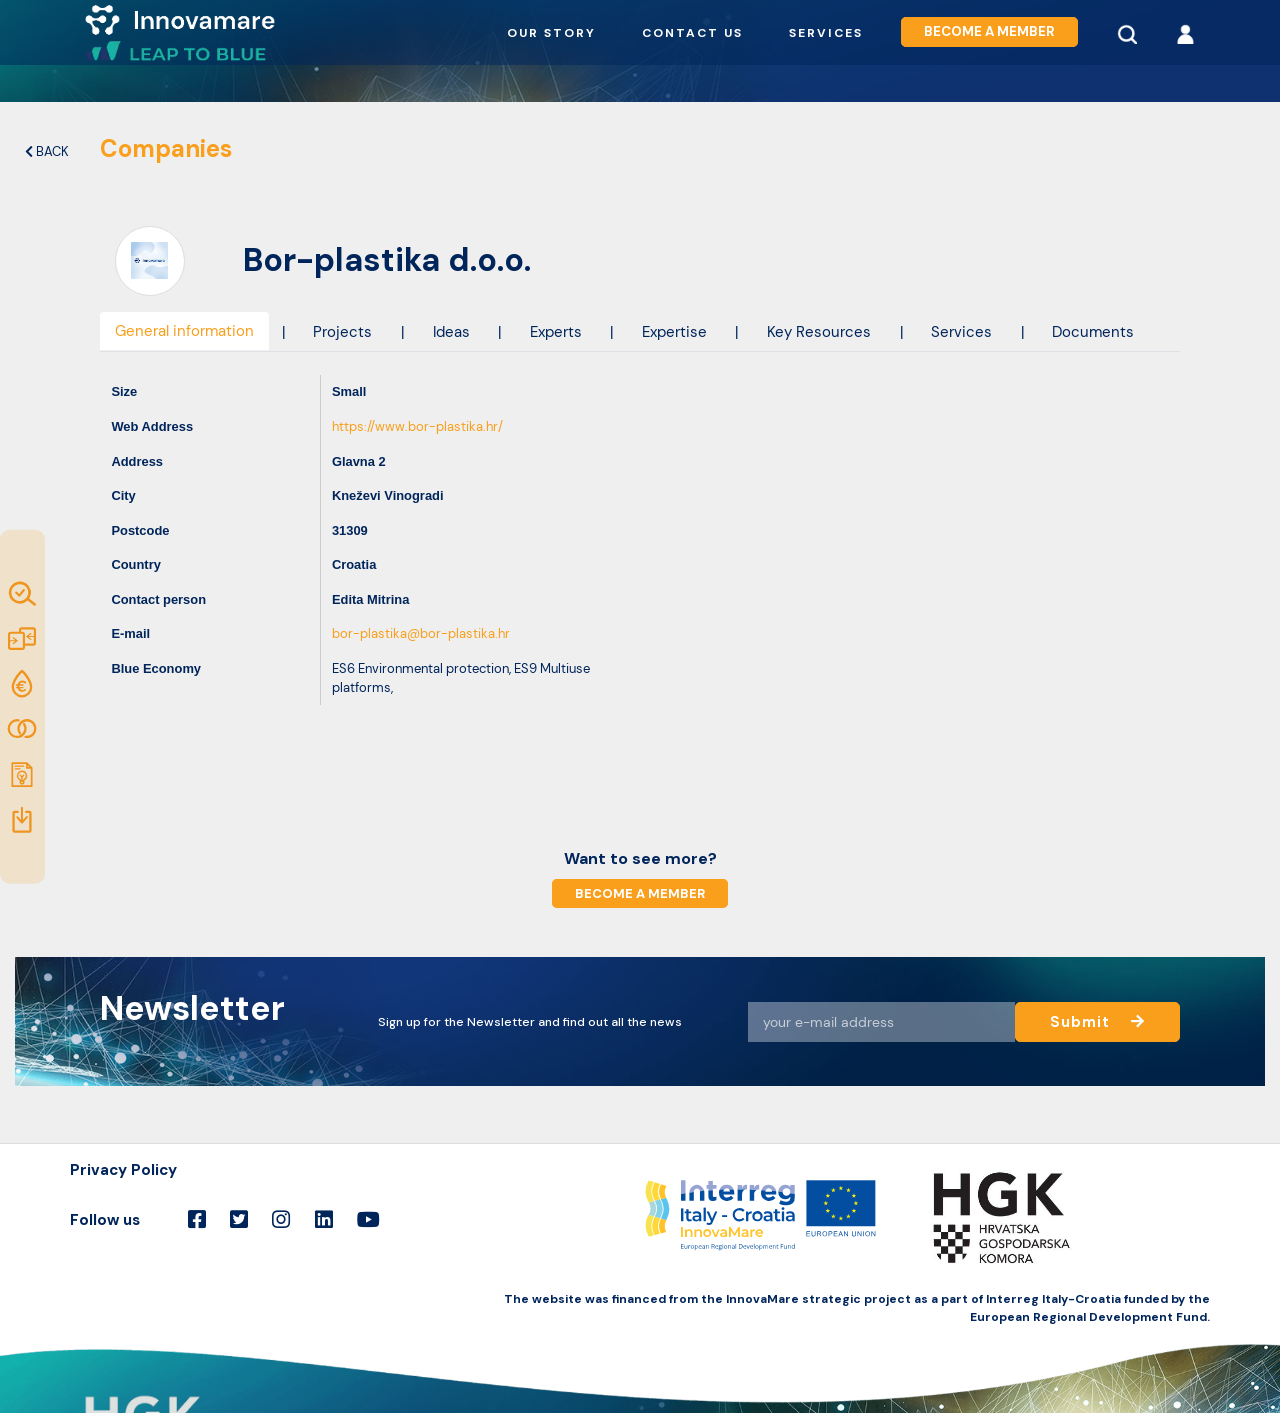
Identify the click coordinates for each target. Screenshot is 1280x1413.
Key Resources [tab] (819, 332)
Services (826, 33)
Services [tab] (961, 332)
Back (47, 151)
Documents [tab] (1093, 332)
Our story (551, 33)
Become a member (989, 32)
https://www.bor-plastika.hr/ (417, 426)
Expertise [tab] (674, 332)
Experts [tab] (556, 332)
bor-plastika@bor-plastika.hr (421, 633)
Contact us (692, 33)
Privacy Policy (123, 1170)
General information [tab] (184, 331)
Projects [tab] (342, 332)
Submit (1097, 1021)
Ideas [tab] (451, 332)
